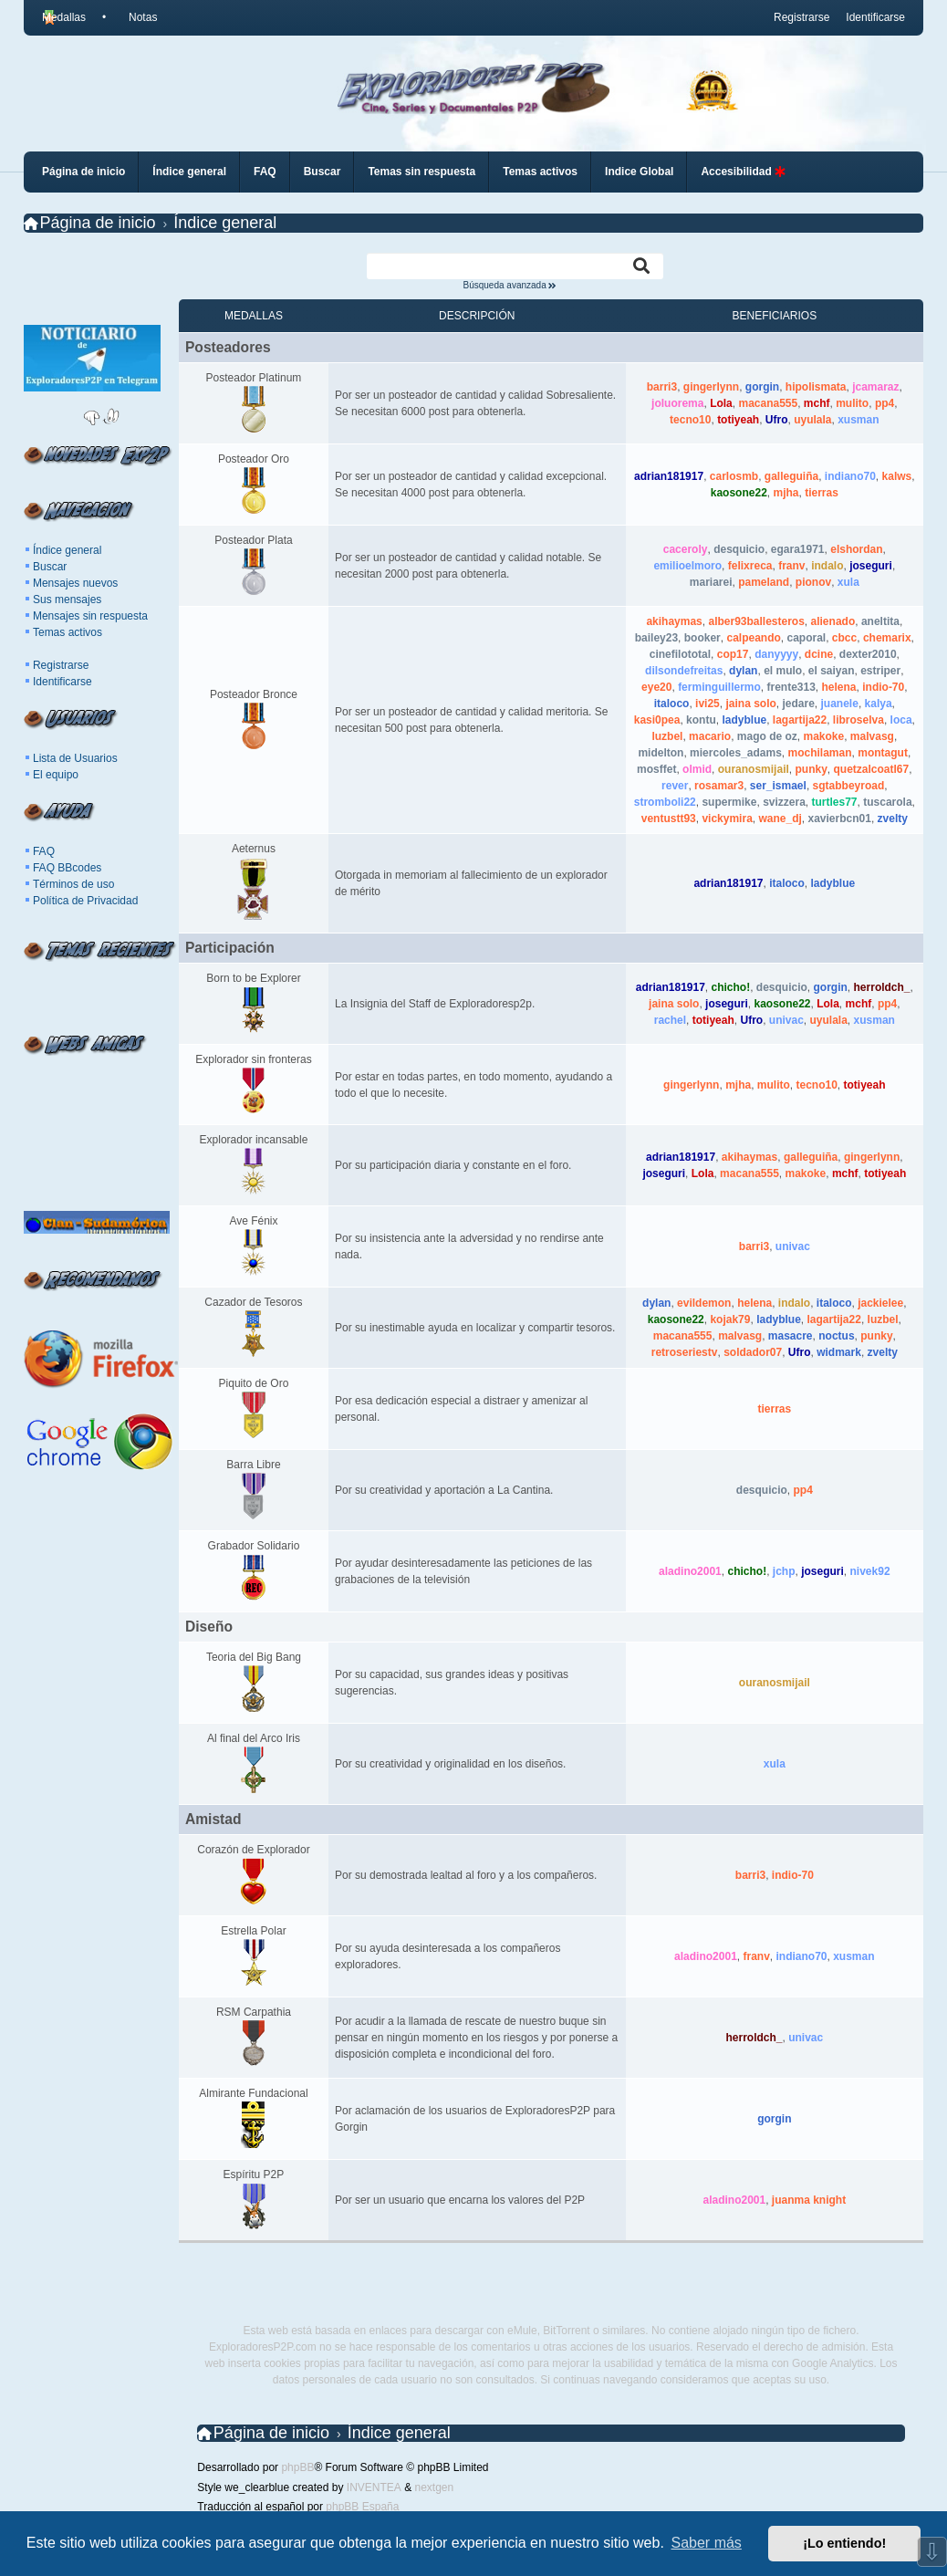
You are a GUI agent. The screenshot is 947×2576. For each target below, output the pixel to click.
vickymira (727, 818)
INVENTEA (374, 2487)
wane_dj (779, 818)
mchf (817, 403)
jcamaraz (875, 387)
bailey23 (656, 637)
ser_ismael (778, 785)
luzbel (666, 736)
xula (848, 582)
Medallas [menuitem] (64, 17)
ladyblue (744, 720)
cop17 (733, 654)
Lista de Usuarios (75, 758)
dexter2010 (868, 654)
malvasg (872, 736)
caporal (806, 637)
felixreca (750, 565)
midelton (660, 752)
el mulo (783, 670)
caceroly (685, 549)
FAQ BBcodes (67, 867)
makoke (823, 736)
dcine (819, 654)
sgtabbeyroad (849, 785)
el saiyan (831, 670)
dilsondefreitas (684, 670)
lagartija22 (800, 720)
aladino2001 (690, 1571)
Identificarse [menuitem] (875, 17)
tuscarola (887, 802)
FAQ (44, 851)
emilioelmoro (687, 565)
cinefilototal (680, 654)
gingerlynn (711, 387)
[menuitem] (135, 17)
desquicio (739, 549)
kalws (897, 476)
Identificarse (62, 681)
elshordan (856, 549)
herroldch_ (882, 987)
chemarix (887, 637)
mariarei (711, 582)
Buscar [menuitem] (322, 171)
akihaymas (674, 621)
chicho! (731, 987)
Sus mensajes (67, 599)
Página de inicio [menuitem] (83, 171)
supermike (729, 802)
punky (811, 769)
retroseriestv (684, 1352)
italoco (672, 703)
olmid (697, 769)
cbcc (844, 637)
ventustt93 (668, 818)
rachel (670, 1020)
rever (674, 785)
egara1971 (798, 549)
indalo (827, 565)
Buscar (50, 566)
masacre (790, 1336)
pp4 (884, 403)
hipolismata (816, 387)
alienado (833, 621)
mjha (785, 492)
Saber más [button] (706, 2542)
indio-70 (883, 687)
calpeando (753, 637)
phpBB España (362, 2506)
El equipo (55, 774)
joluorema (677, 403)
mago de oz (767, 736)
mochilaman (820, 752)
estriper (880, 670)
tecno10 (690, 419)
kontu (701, 720)
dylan (743, 670)
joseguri (870, 565)
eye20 (656, 687)
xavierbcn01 (839, 818)
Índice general (67, 550)
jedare (798, 703)
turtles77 (835, 802)
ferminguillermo (719, 687)
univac (786, 1020)
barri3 (662, 387)
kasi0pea (657, 720)
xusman (858, 419)
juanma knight (809, 2200)
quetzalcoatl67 (872, 769)
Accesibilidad (743, 171)
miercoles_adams (736, 752)
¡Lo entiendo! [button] (844, 2543)
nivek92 (870, 1571)
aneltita (880, 621)
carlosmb (734, 476)
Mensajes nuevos (75, 583)
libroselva (858, 720)
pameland (763, 582)
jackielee (880, 1303)
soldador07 (752, 1352)
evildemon (704, 1303)
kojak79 (730, 1319)
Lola (721, 403)
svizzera (784, 802)
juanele (840, 703)
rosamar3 (719, 785)
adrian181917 (668, 476)
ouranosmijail (753, 769)
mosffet (656, 769)
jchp (784, 1571)
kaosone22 (739, 492)
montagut (883, 752)
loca (901, 720)
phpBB (297, 2467)
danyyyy (776, 654)
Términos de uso (73, 884)
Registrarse (60, 665)
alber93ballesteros (756, 621)
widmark (839, 1352)
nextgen (433, 2487)
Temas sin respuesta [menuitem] (421, 171)
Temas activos (67, 632)
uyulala (812, 419)
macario (710, 736)
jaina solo (750, 703)
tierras (821, 492)
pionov (813, 582)
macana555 (767, 403)
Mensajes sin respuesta (90, 616)
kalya (878, 703)
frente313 (790, 687)
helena (839, 687)
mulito (852, 403)
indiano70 (850, 476)
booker (702, 637)
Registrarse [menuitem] (801, 17)
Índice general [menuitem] (189, 171)
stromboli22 (665, 802)
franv (791, 565)
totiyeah (738, 419)
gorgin (762, 387)
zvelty (893, 818)
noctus (836, 1336)
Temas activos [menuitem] (540, 171)
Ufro (776, 419)
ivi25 (707, 703)
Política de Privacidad (85, 900)
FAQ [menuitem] (265, 171)
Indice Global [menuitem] (639, 171)
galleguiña (791, 476)
